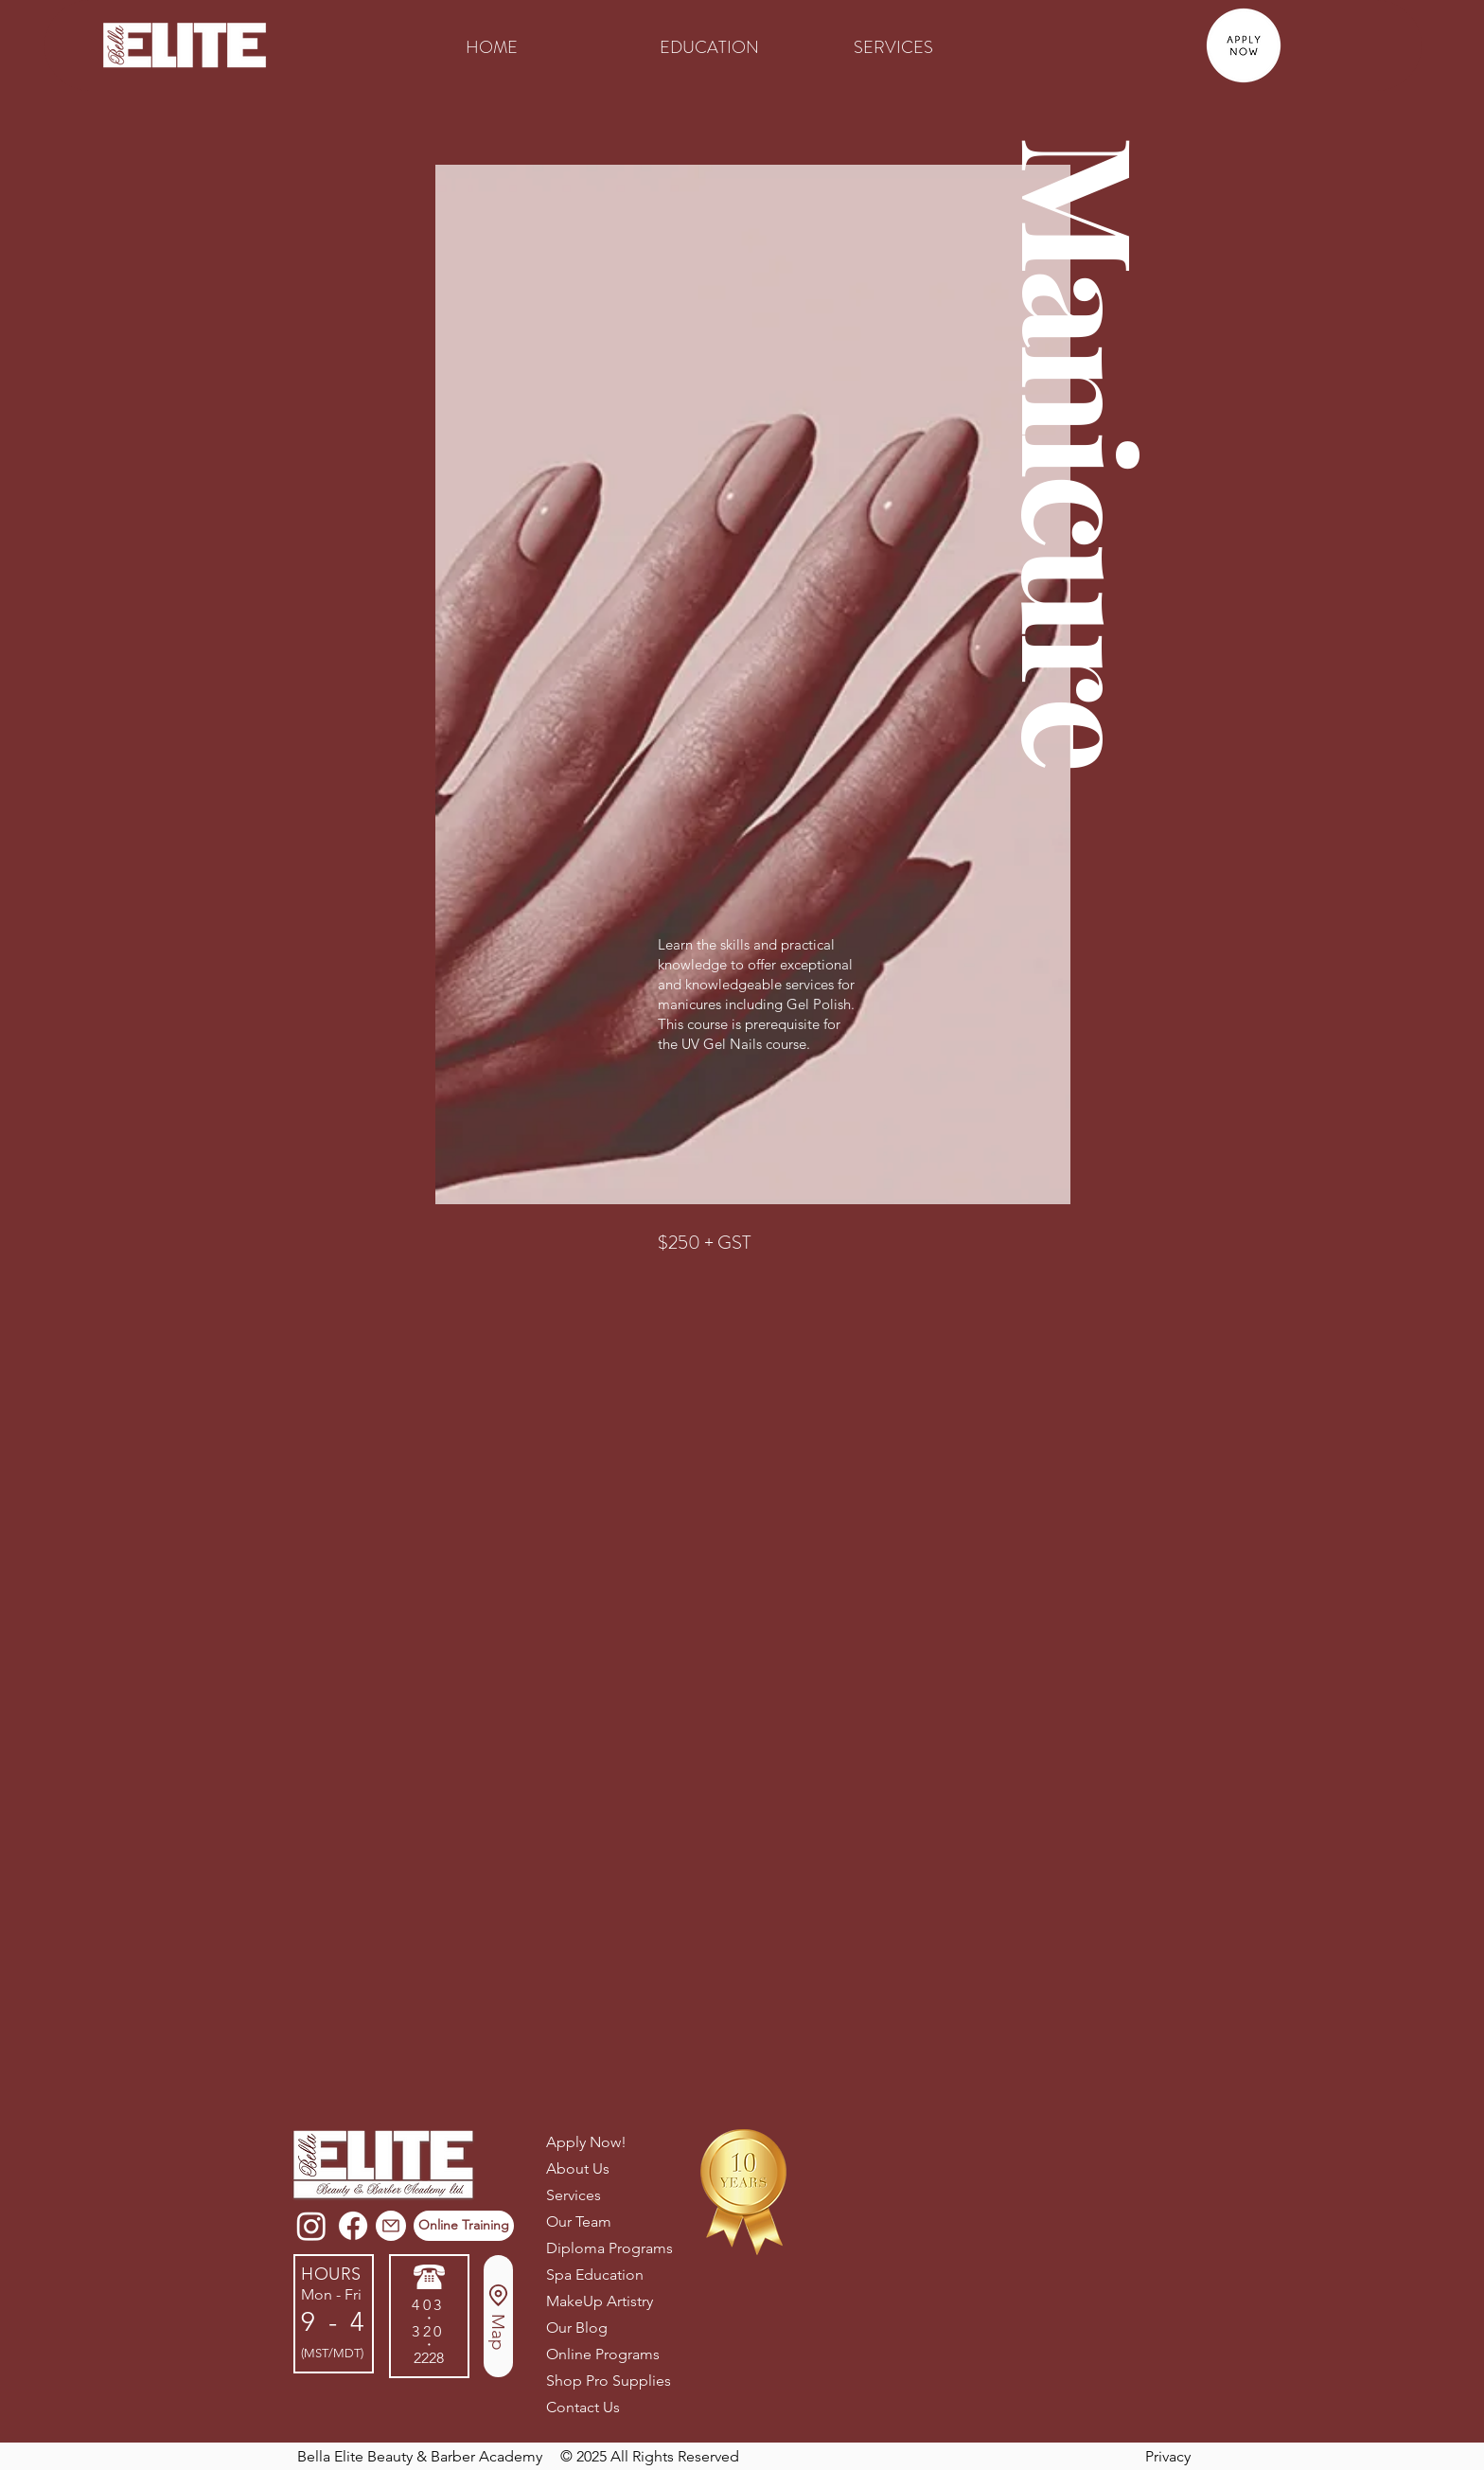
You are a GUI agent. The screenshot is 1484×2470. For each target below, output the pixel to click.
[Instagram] (311, 2226)
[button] (742, 45)
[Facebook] (353, 2226)
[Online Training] (464, 2226)
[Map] (498, 2316)
